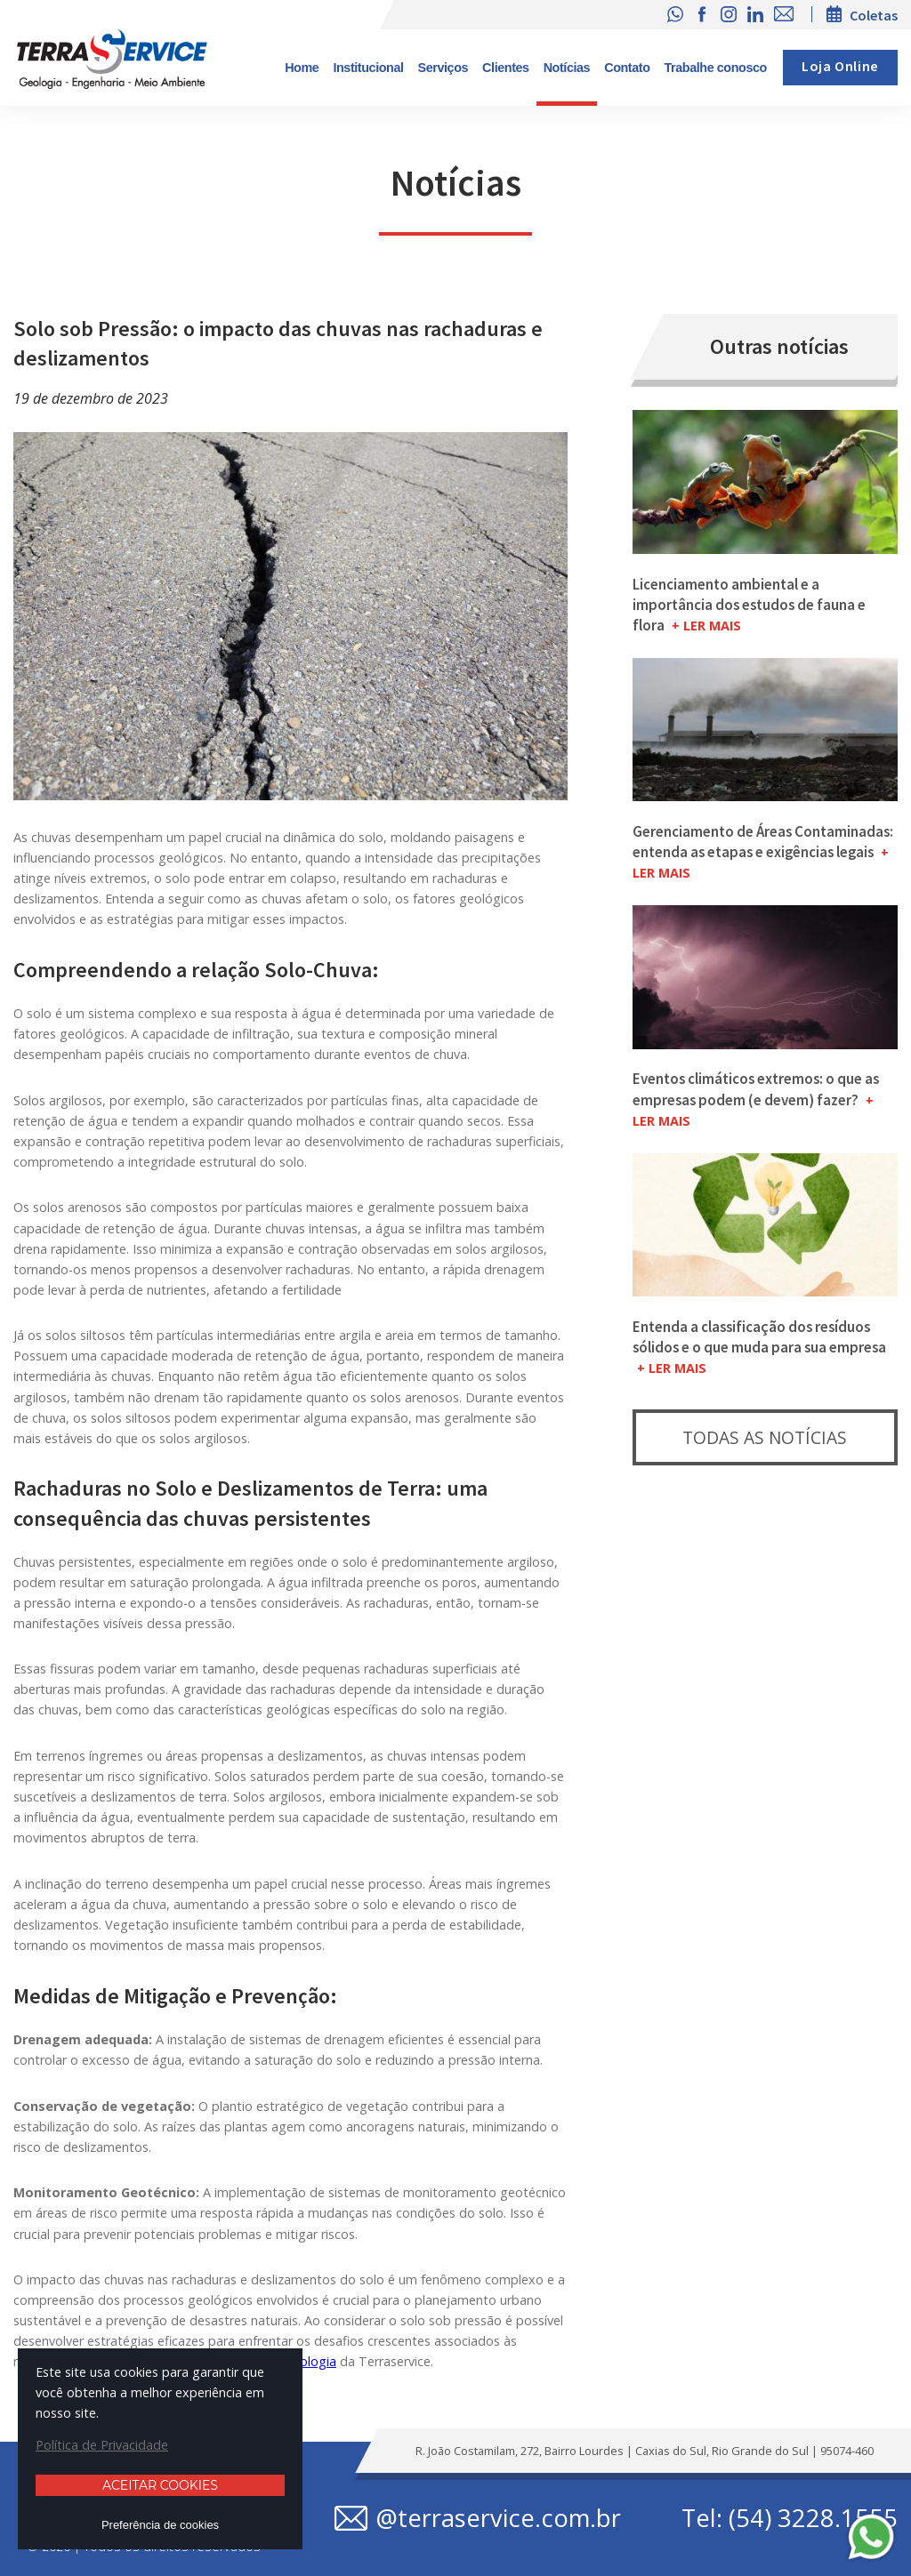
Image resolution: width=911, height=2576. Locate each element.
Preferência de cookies (160, 2525)
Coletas (874, 15)
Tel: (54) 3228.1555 (789, 2518)
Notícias (567, 67)
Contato (626, 67)
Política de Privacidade (102, 2444)
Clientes (505, 67)
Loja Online (840, 66)
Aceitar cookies (160, 2485)
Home (301, 67)
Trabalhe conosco (716, 67)
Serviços (443, 67)
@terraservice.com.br (498, 2518)
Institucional (368, 67)
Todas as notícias (764, 1437)
